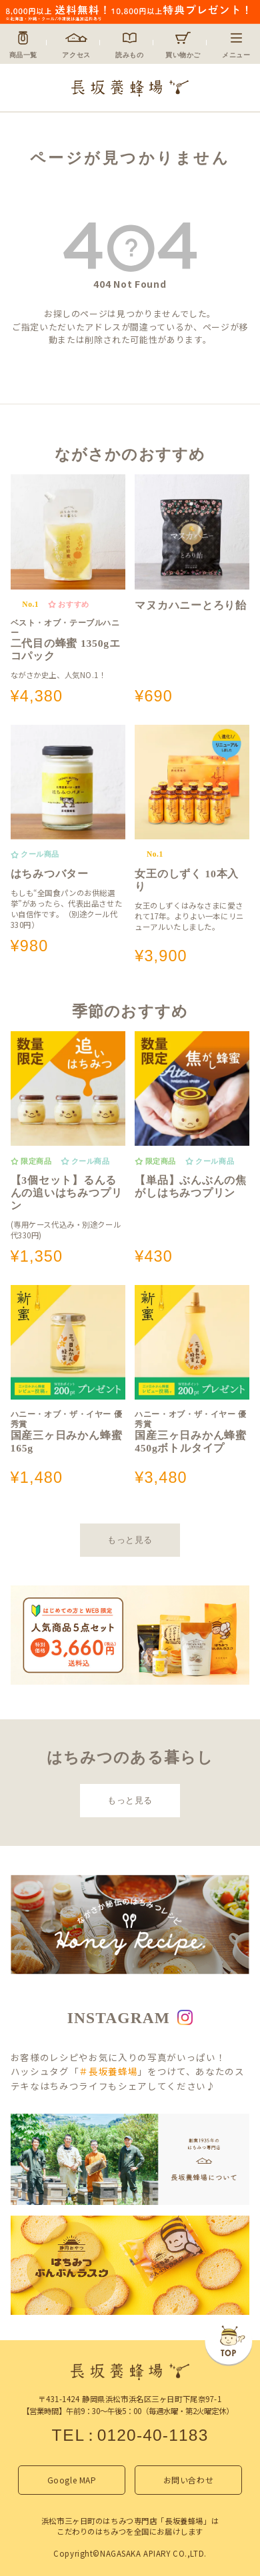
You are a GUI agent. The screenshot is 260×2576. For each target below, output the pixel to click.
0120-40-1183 (153, 2435)
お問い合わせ (188, 2479)
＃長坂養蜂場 (108, 2071)
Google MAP (72, 2479)
